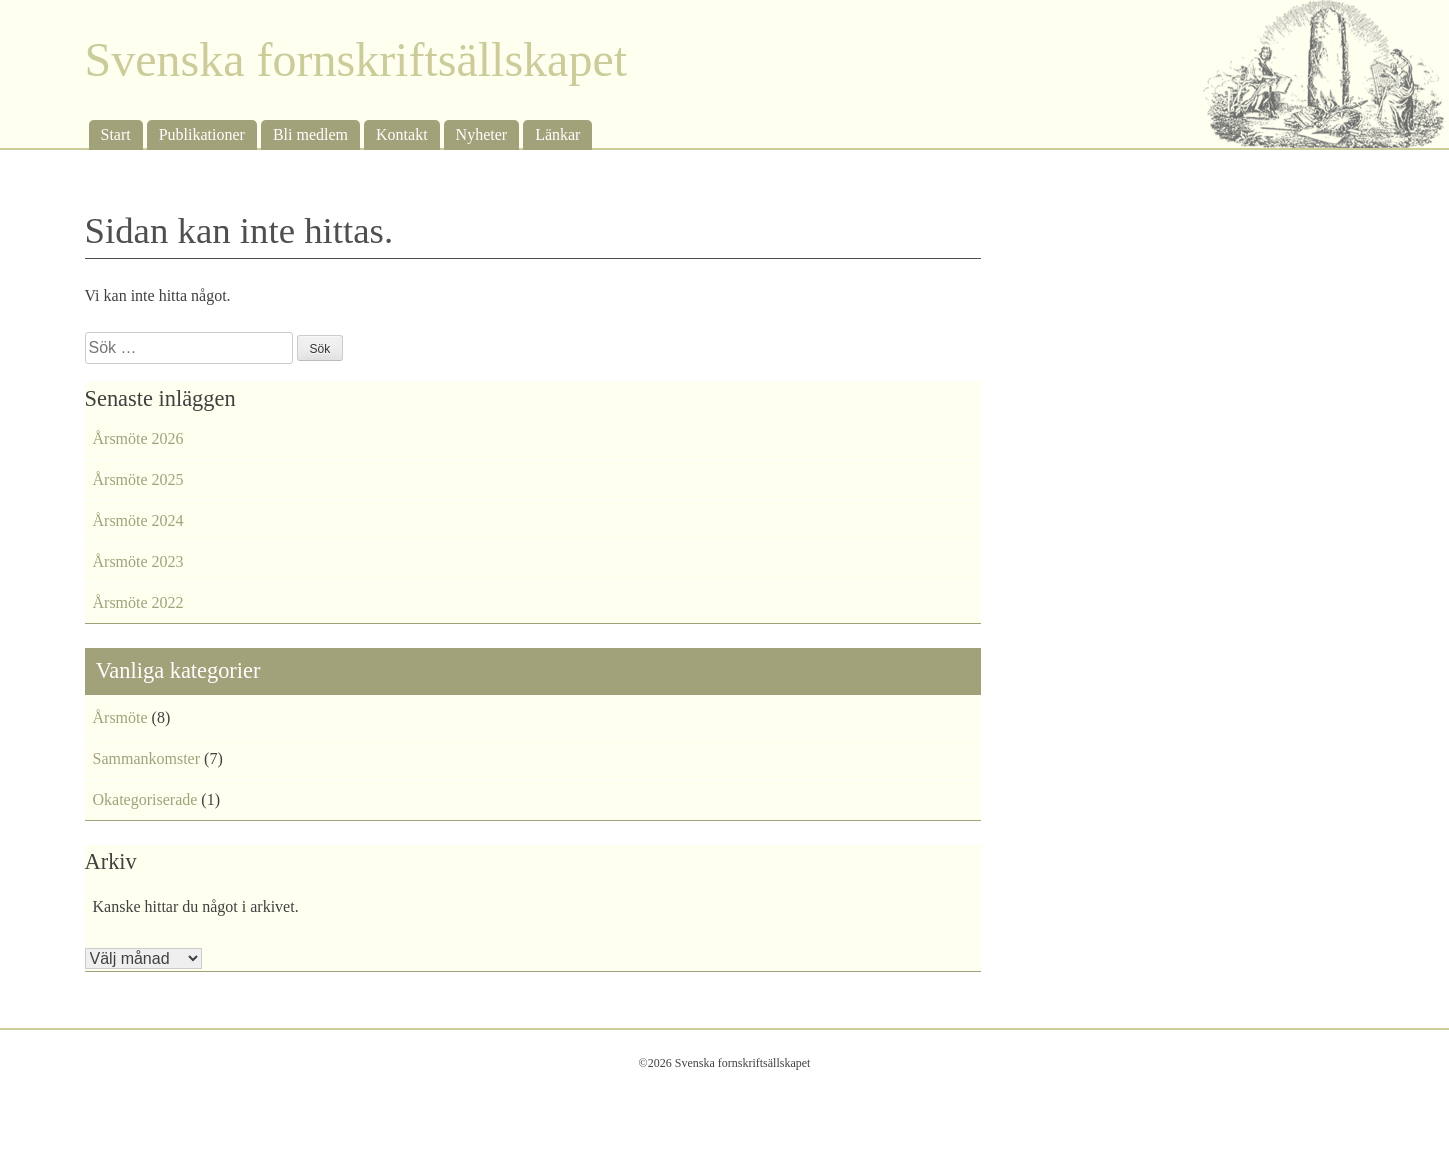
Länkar (557, 134)
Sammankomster (147, 758)
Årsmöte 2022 (138, 602)
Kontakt (402, 134)
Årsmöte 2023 (138, 561)
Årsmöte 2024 (138, 520)
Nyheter (482, 134)
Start (116, 134)
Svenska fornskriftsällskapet (356, 59)
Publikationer (202, 134)
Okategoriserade (145, 799)
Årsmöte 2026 (138, 438)
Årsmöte (120, 717)
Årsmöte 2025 (138, 479)
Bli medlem (310, 134)
